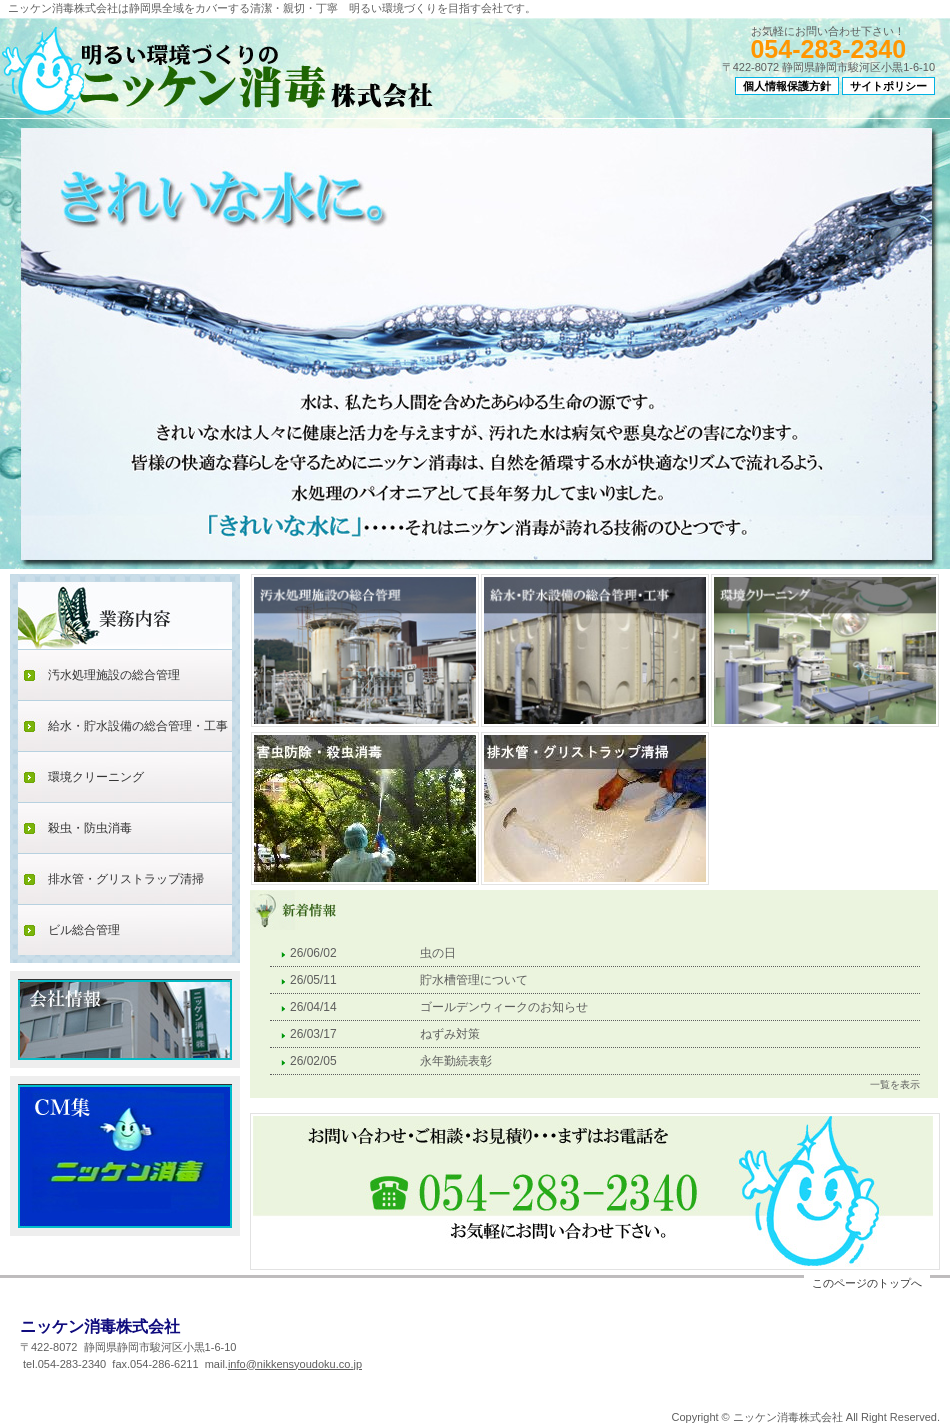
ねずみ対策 (450, 1034)
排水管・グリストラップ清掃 (126, 879)
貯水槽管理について (474, 980)
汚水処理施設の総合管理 (114, 675)
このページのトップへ (867, 1283)
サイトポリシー (888, 86)
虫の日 (438, 953)
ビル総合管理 (84, 930)
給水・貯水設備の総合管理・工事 (138, 726)
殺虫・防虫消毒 (90, 828)
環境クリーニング (96, 777)
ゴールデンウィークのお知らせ (504, 1007)
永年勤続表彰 (456, 1061)
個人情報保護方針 (787, 86)
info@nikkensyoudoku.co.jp (295, 1364)
